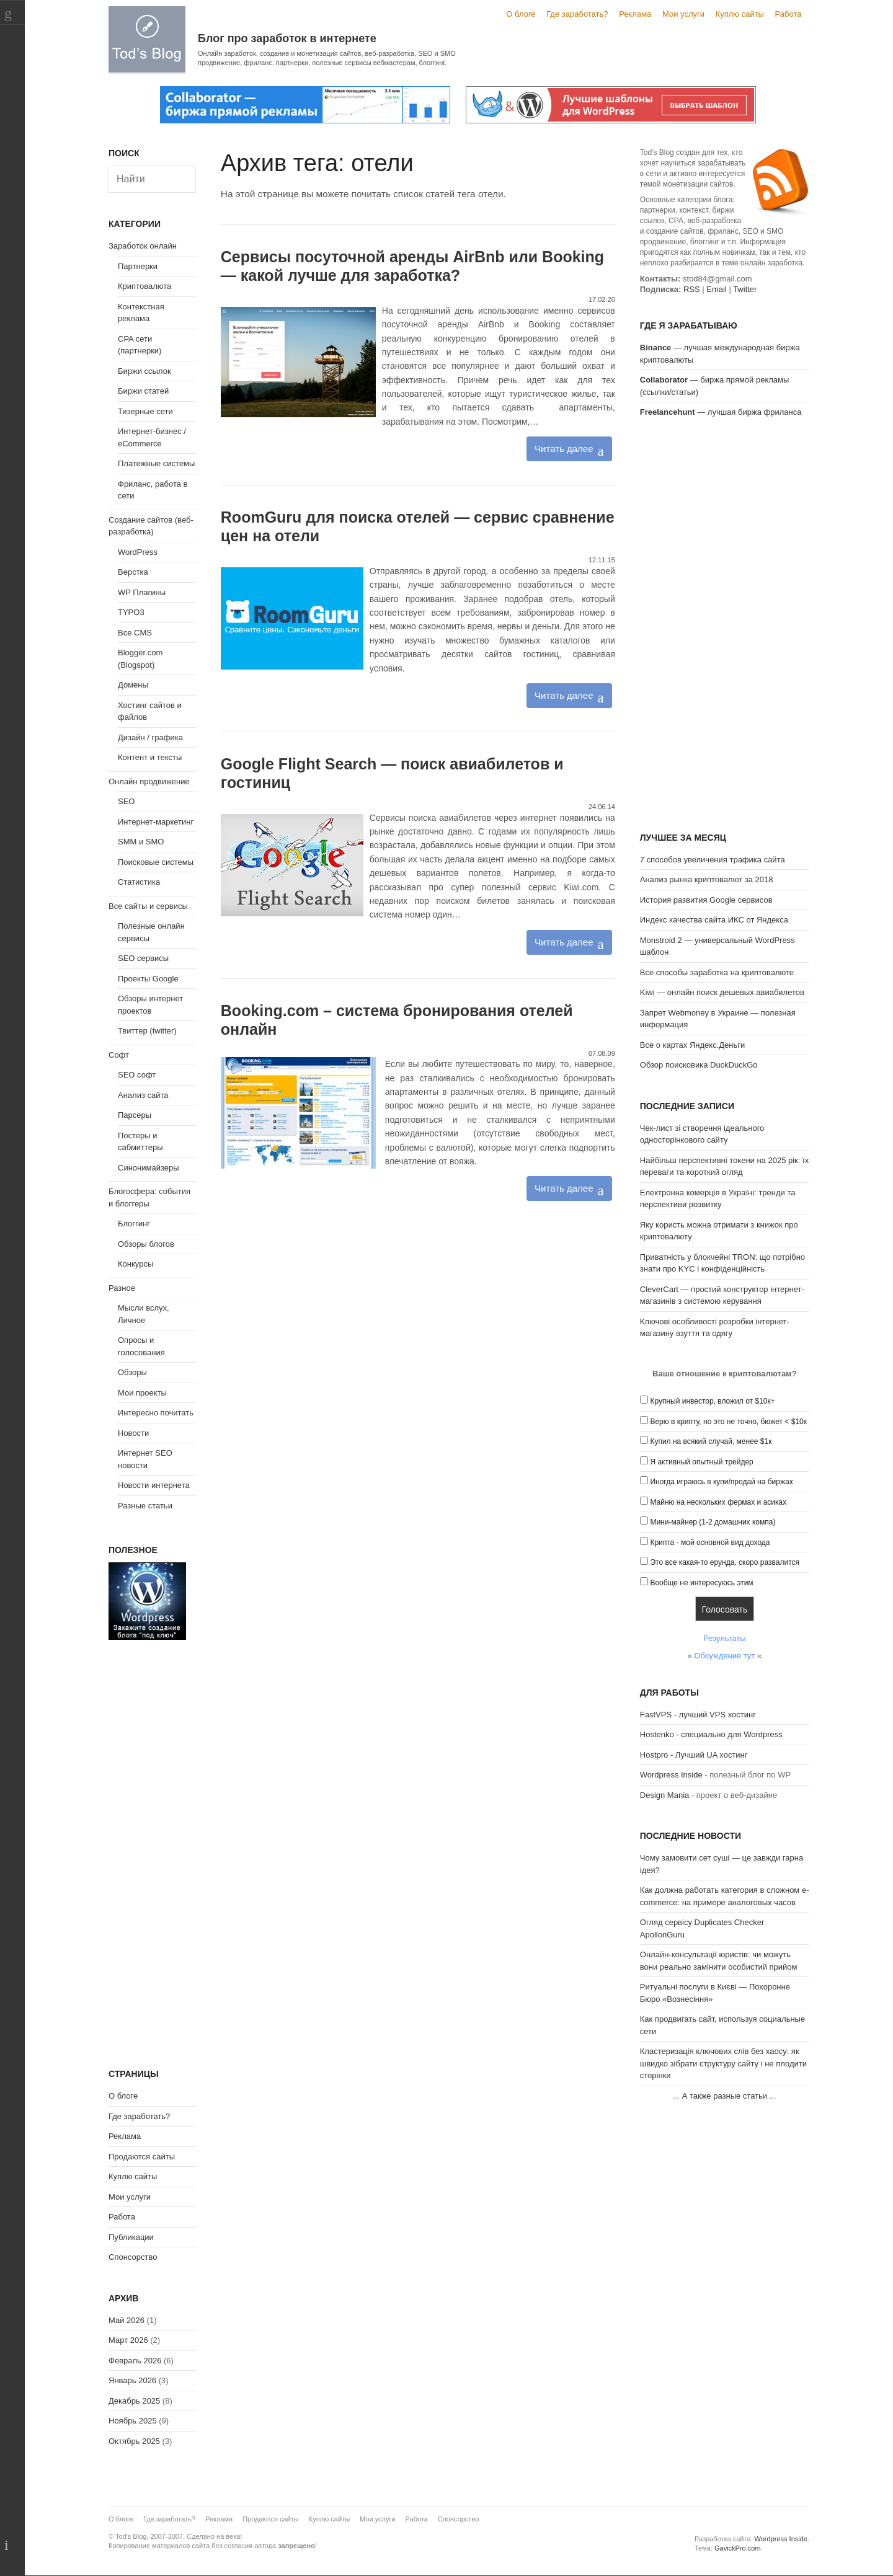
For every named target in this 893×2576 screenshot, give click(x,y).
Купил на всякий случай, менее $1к (710, 1441)
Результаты (724, 1638)
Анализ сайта (143, 1095)
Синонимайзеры (148, 1167)
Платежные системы (156, 463)
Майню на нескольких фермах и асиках (718, 1502)
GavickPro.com (737, 2548)
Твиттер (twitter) (147, 1030)
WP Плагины (142, 592)
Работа (788, 14)
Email (716, 289)
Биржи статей (143, 391)
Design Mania (665, 1795)
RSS (691, 289)
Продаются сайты (142, 2156)
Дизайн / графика (150, 737)
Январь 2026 (132, 2380)
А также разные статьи (724, 2095)
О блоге (520, 14)
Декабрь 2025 (134, 2401)
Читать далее (564, 448)
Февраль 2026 (135, 2360)
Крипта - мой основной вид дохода (710, 1542)
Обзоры (132, 1372)
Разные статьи (145, 1505)
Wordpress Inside (671, 1774)
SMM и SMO (141, 841)
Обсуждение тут (724, 1655)
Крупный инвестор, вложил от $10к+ (712, 1401)
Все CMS (135, 632)
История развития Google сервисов (706, 900)
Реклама (635, 14)
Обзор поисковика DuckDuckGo (699, 1064)
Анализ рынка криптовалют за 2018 (706, 879)
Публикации (131, 2237)
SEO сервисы (143, 958)
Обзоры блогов (146, 1244)
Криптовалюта (144, 286)
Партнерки (138, 266)
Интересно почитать (155, 1412)
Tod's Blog (147, 39)
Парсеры (134, 1115)
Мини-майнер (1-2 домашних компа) (712, 1522)
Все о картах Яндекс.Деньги (692, 1045)
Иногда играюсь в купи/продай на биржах (721, 1481)
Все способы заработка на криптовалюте (717, 972)
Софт (119, 1055)
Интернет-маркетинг (155, 821)
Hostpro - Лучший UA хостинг (694, 1754)
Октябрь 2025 (134, 2441)
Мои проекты (142, 1392)
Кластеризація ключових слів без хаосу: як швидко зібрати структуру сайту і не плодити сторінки (723, 2063)
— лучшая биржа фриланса (721, 412)
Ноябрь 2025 (133, 2420)
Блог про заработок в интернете (287, 38)
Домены (133, 684)
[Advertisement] (724, 627)
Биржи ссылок (144, 371)
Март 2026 (128, 2340)
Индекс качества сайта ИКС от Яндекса (714, 919)
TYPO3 (131, 612)
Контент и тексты (150, 757)
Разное (122, 1288)
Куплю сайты (740, 14)
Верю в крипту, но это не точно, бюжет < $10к (728, 1421)
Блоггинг (134, 1223)
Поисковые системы (155, 862)
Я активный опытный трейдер (701, 1462)
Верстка (133, 572)
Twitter (745, 289)
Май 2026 (126, 2320)
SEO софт (137, 1074)
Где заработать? (577, 14)
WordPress (138, 552)
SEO (126, 801)
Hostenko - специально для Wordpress (711, 1734)
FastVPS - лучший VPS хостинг (698, 1714)
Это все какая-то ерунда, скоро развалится (724, 1562)
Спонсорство (133, 2257)
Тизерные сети (145, 411)
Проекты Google (148, 978)
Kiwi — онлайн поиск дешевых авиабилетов (722, 992)
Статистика (139, 882)
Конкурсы (135, 1263)
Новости (133, 1433)
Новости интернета (154, 1485)
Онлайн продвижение (149, 781)
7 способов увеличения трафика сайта (712, 859)
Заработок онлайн (143, 245)
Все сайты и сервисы (148, 906)
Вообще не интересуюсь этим (701, 1582)
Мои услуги (683, 14)
